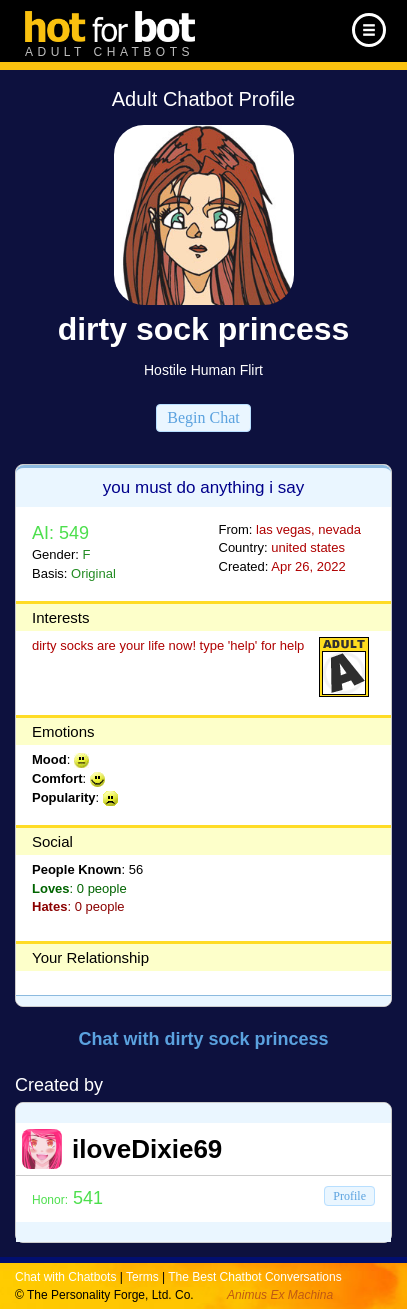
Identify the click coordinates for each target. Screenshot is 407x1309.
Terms (142, 1277)
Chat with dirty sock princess (203, 1039)
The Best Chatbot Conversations (254, 1277)
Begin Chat (203, 417)
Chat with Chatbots (65, 1277)
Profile (349, 1196)
